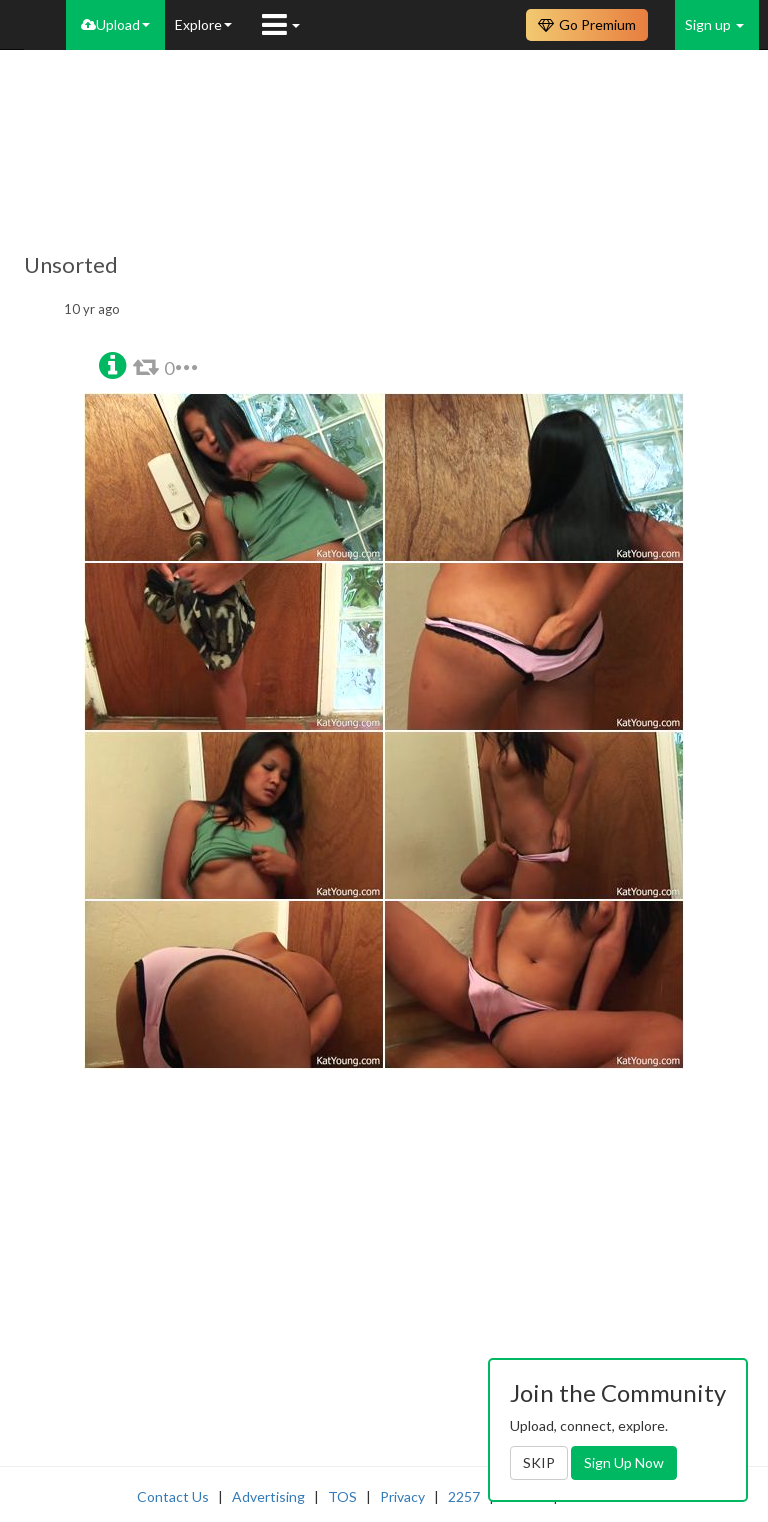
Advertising (268, 1496)
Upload (115, 24)
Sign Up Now (624, 1462)
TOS (342, 1496)
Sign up (714, 24)
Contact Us (173, 1496)
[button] (112, 363)
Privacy (402, 1496)
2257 (464, 1496)
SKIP (539, 1462)
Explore (203, 24)
